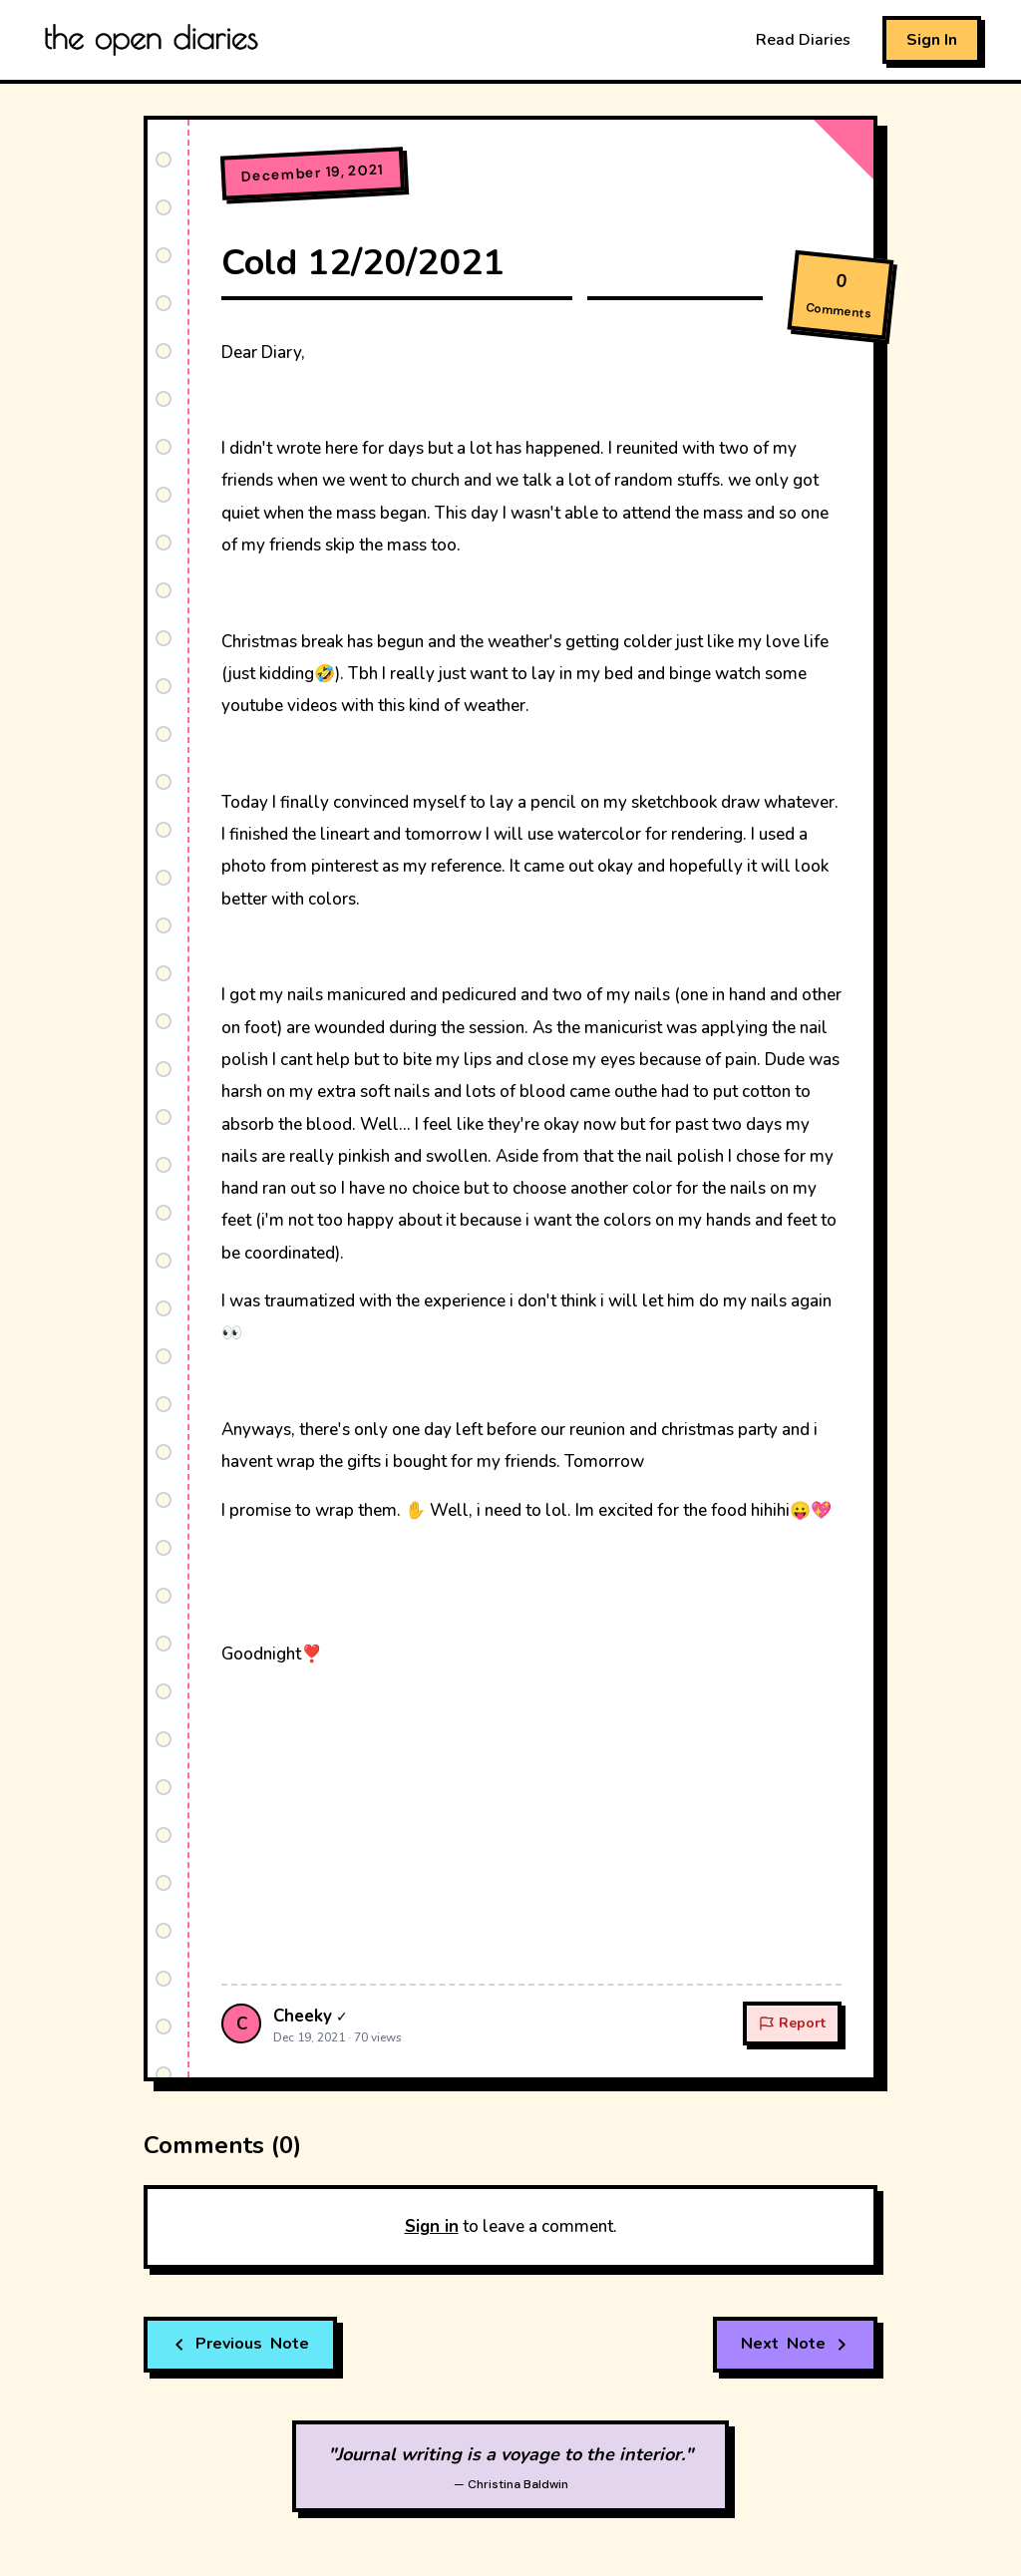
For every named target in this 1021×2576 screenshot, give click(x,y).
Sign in (432, 2226)
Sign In (931, 40)
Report (792, 2023)
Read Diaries (803, 40)
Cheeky (302, 2016)
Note (240, 2345)
